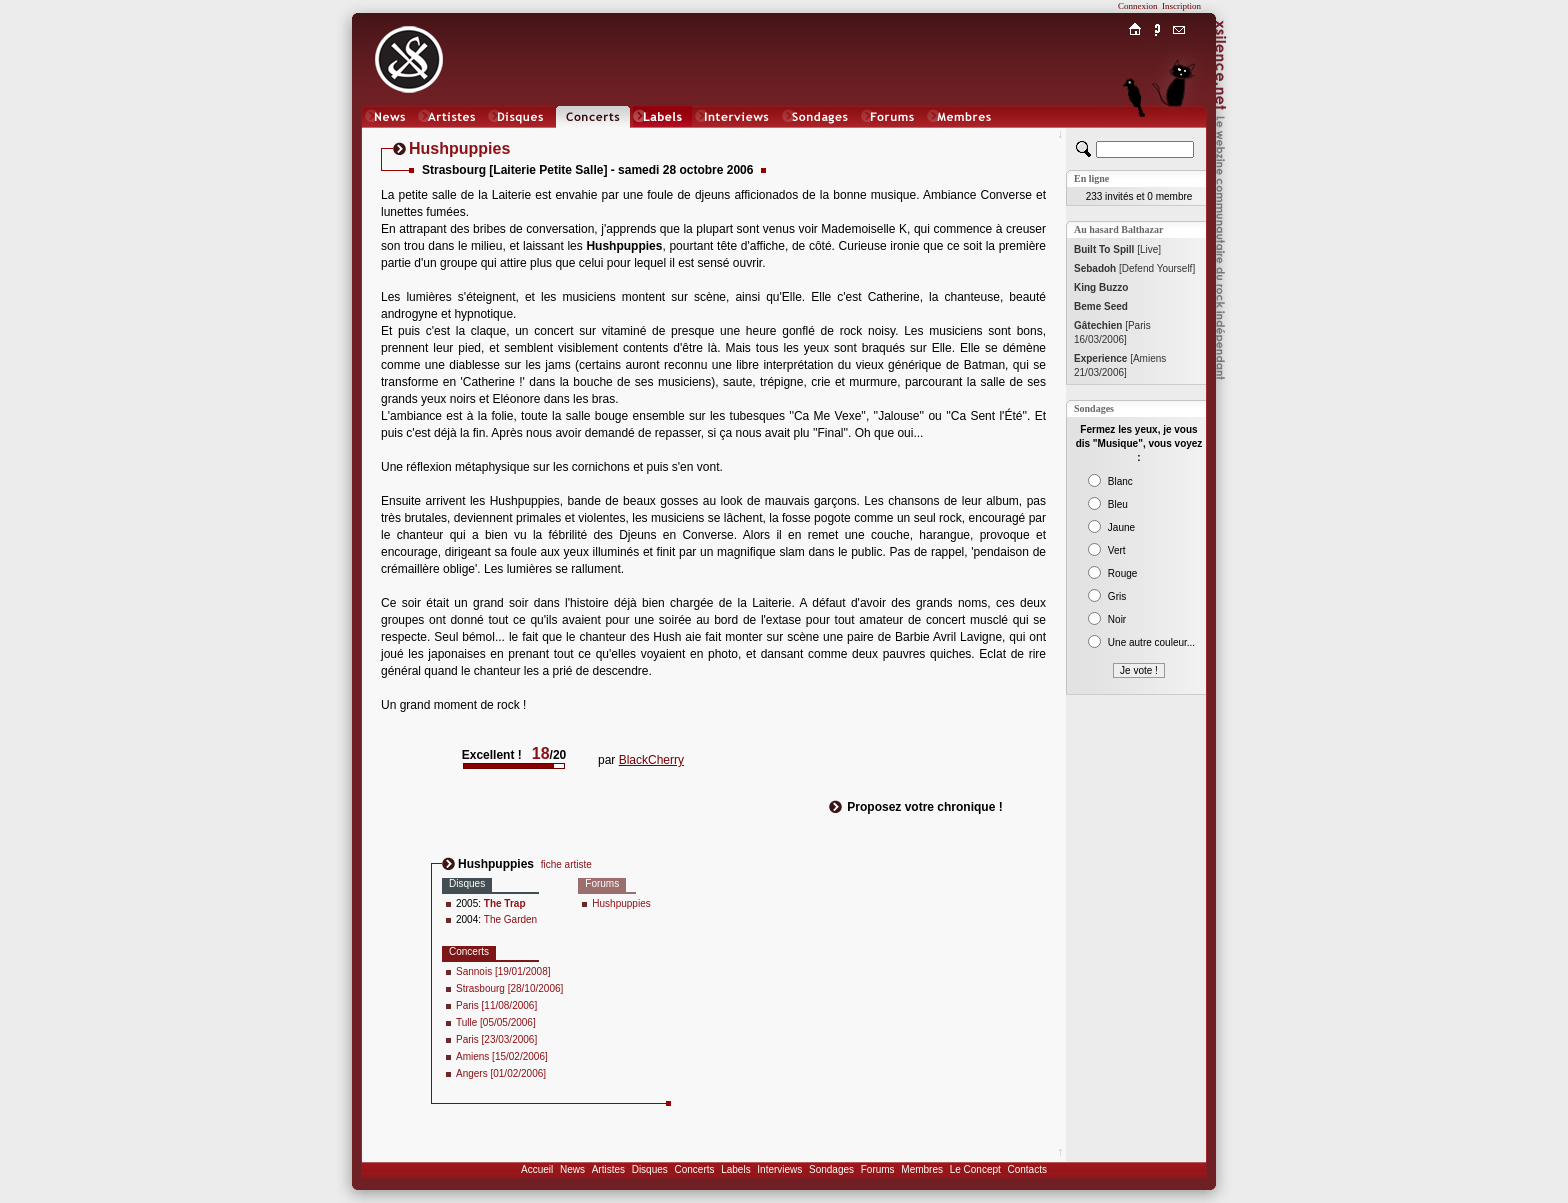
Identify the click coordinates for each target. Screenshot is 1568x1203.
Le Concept (975, 1169)
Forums (878, 1169)
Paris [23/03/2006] (496, 1039)
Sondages (831, 1169)
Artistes (608, 1169)
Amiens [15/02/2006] (502, 1056)
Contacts (1026, 1169)
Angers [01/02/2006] (501, 1073)
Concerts (694, 1169)
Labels (735, 1169)
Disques (650, 1169)
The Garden (510, 919)
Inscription (1181, 6)
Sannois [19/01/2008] (503, 971)
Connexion (1138, 6)
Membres (922, 1169)
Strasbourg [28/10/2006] (509, 988)
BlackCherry (651, 760)
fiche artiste (566, 864)
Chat (1179, 136)
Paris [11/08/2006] (496, 1005)
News (572, 1169)
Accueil (537, 1169)
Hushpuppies (621, 903)
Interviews (779, 1169)
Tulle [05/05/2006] (496, 1022)
